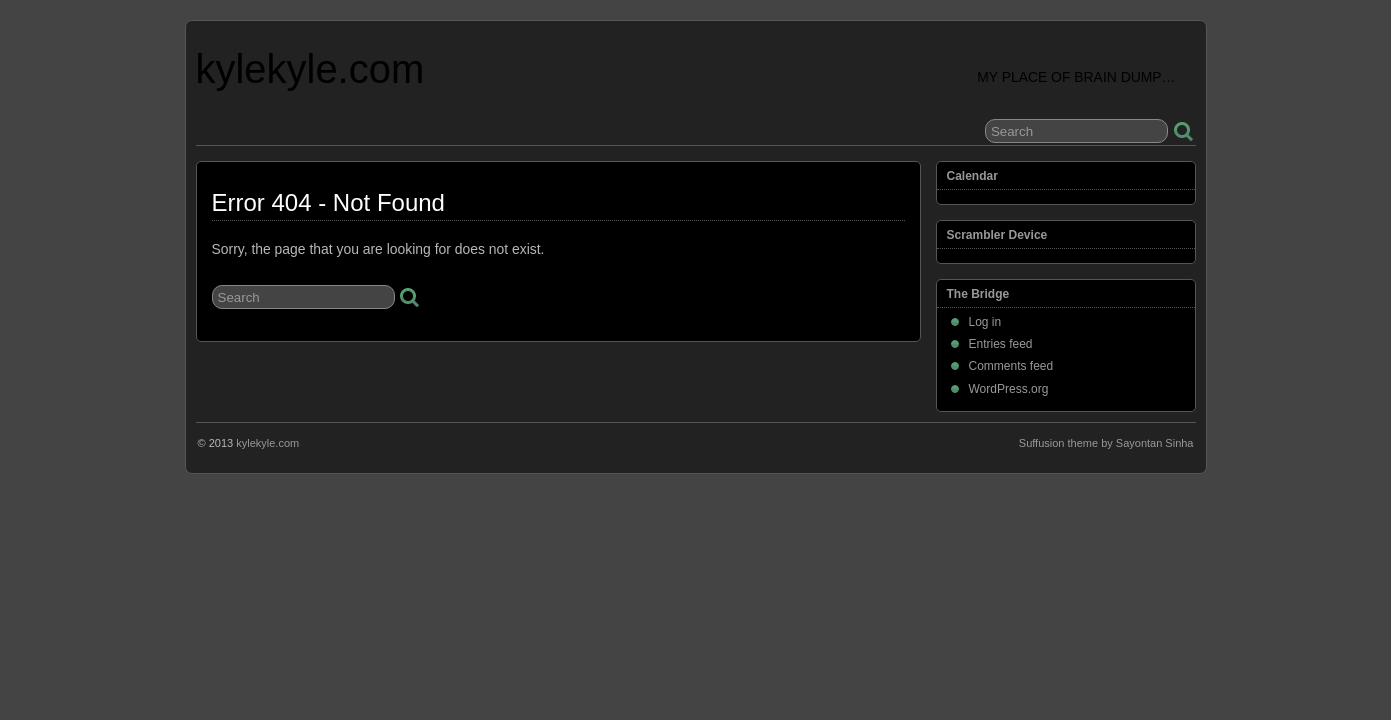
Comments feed (1011, 366)
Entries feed (1001, 344)
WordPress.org (1009, 389)
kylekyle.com (310, 69)
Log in (985, 322)
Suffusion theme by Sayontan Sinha (1106, 443)
